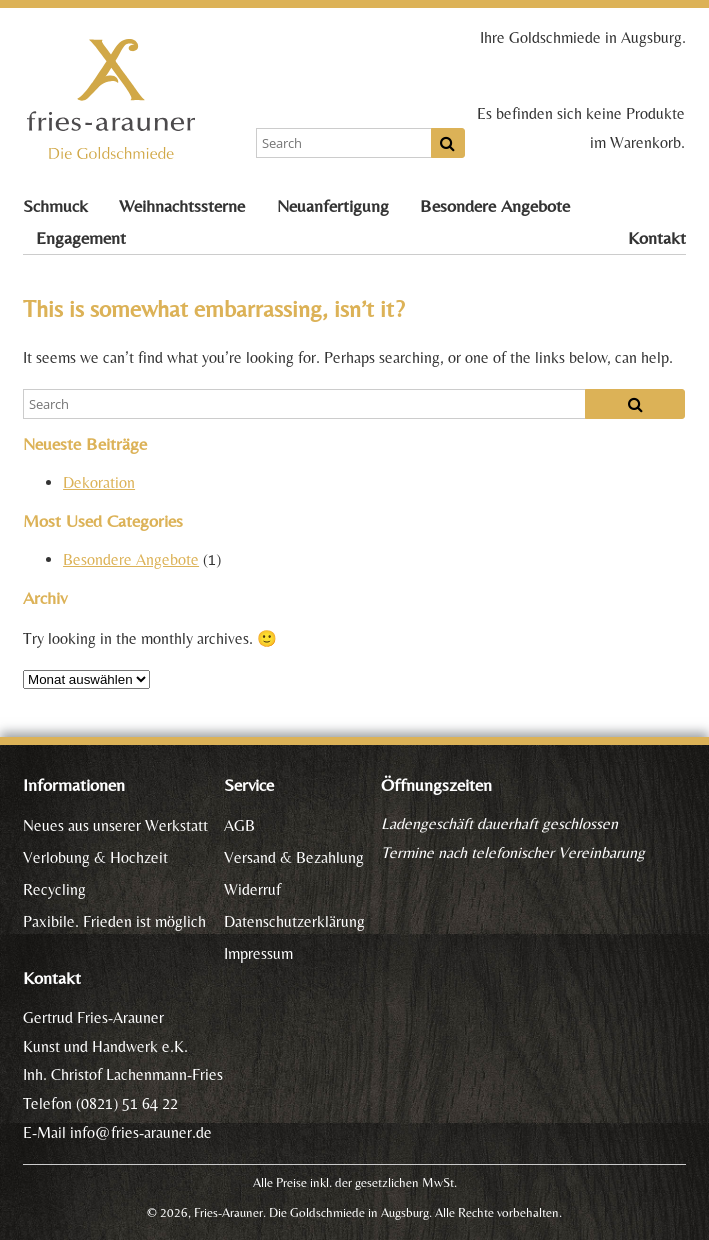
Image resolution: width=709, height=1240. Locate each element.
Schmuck (55, 206)
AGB (239, 825)
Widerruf (252, 889)
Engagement (81, 238)
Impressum (258, 953)
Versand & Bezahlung (294, 857)
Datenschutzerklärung (294, 921)
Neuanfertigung (333, 206)
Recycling (54, 889)
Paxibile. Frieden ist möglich (114, 921)
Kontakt (657, 238)
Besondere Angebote (495, 206)
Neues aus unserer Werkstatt (115, 825)
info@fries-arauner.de (141, 1132)
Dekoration (99, 482)
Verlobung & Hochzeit (95, 857)
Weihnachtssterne (182, 206)
